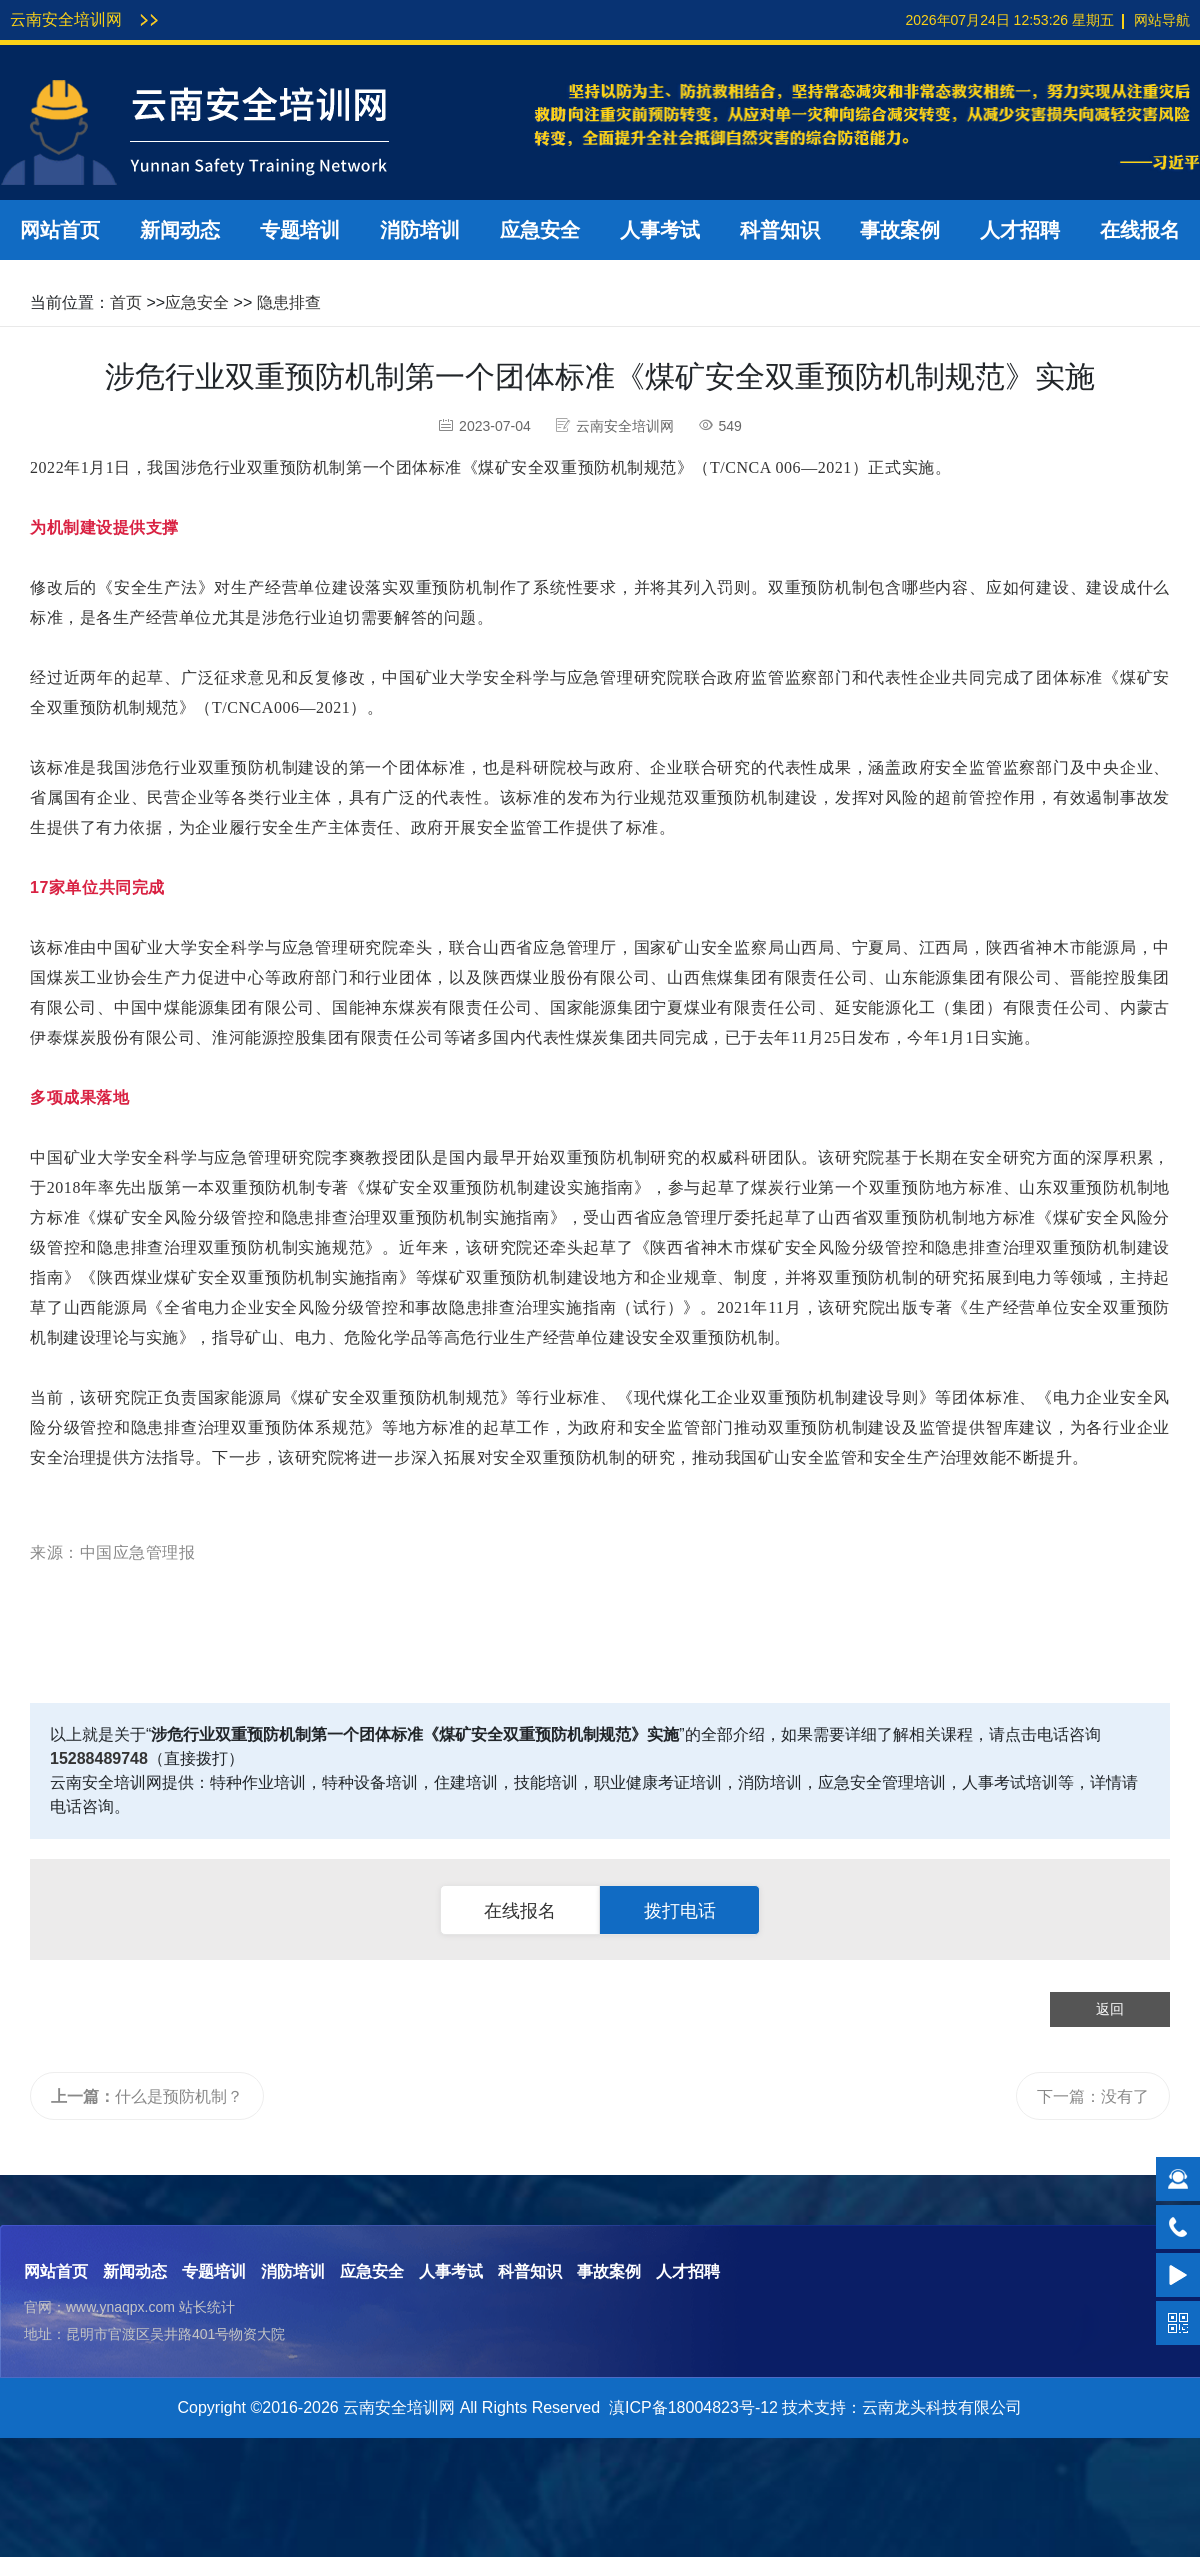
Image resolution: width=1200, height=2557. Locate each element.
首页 (126, 302)
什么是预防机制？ (147, 2096)
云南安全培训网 (66, 19)
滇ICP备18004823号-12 (693, 2407)
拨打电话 (680, 1911)
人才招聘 (1020, 230)
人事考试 (660, 230)
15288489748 (99, 1758)
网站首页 (60, 230)
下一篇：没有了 (1093, 2096)
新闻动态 (180, 230)
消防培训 (420, 230)
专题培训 (300, 230)
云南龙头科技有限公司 (942, 2407)
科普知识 (780, 230)
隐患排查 (289, 302)
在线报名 (1140, 230)
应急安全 (540, 230)
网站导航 (1162, 20)
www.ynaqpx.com (120, 2307)
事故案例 (900, 230)
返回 (1110, 2009)
